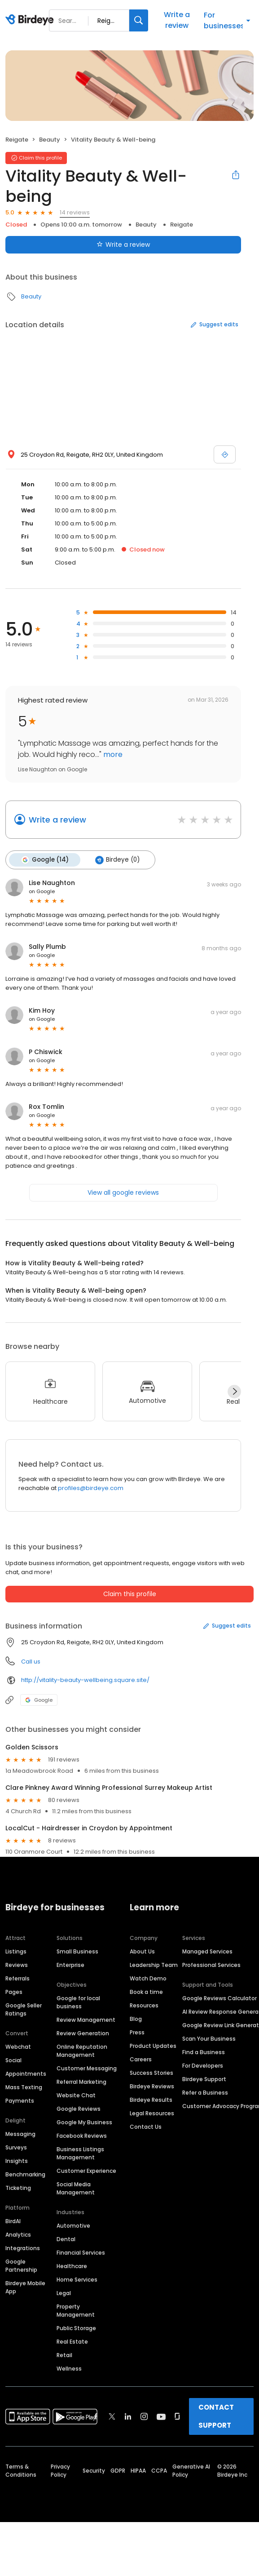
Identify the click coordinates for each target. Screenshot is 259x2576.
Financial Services (81, 2252)
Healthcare (72, 2265)
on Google (42, 891)
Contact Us (146, 2126)
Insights (16, 2160)
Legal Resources (152, 2113)
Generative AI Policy (191, 2470)
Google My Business (84, 2122)
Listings (15, 1951)
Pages (13, 1991)
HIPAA (138, 2470)
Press (137, 2032)
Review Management (86, 2019)
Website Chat (76, 2095)
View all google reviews (123, 1192)
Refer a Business (205, 2092)
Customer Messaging (87, 2068)
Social (13, 2060)
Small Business (77, 1951)
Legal (64, 2292)
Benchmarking (25, 2174)
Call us (30, 1661)
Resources (144, 2005)
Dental (66, 2238)
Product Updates (153, 2045)
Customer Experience (86, 2170)
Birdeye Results (151, 2099)
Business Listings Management (80, 2153)
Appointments (25, 2073)
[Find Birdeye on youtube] (161, 2416)
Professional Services (211, 1964)
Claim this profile (129, 1593)
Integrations (22, 2247)
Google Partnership (21, 2265)
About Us (142, 1951)
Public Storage (76, 2327)
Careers (141, 2059)
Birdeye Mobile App (25, 2287)
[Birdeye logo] (31, 20)
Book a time (146, 1991)
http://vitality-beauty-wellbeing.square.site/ (85, 1679)
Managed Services (207, 1951)
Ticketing (18, 2187)
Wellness (69, 2368)
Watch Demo (148, 1978)
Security (94, 2470)
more (112, 754)
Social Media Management (76, 2188)
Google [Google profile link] (39, 1699)
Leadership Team (154, 1964)
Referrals (17, 1978)
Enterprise (70, 1964)
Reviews (16, 1964)
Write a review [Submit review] (123, 244)
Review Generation (83, 2033)
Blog (136, 2018)
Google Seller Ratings (23, 2009)
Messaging (20, 2133)
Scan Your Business (209, 2038)
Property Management (76, 2310)
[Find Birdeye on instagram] (144, 2416)
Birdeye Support (204, 2078)
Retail (64, 2354)
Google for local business (78, 2002)
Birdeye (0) (116, 859)
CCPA (159, 2470)
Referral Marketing (81, 2081)
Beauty (49, 139)
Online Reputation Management (82, 2050)
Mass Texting (23, 2087)
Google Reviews (79, 2108)
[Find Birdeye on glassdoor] (177, 2416)
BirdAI (13, 2221)
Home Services (77, 2279)
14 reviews (75, 212)
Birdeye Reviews (152, 2086)
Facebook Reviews (82, 2135)
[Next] (234, 1391)
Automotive (73, 2225)
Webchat (18, 2046)
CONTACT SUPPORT (216, 2415)
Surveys (16, 2147)
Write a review (177, 20)
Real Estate (72, 2341)
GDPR (117, 2470)
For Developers (202, 2065)
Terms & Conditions (20, 2470)
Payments (19, 2100)
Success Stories (151, 2072)
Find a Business (203, 2051)
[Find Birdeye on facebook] (96, 2416)
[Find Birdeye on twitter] (112, 2416)
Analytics (18, 2234)
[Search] (138, 20)
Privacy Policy (60, 2470)
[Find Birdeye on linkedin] (128, 2416)
